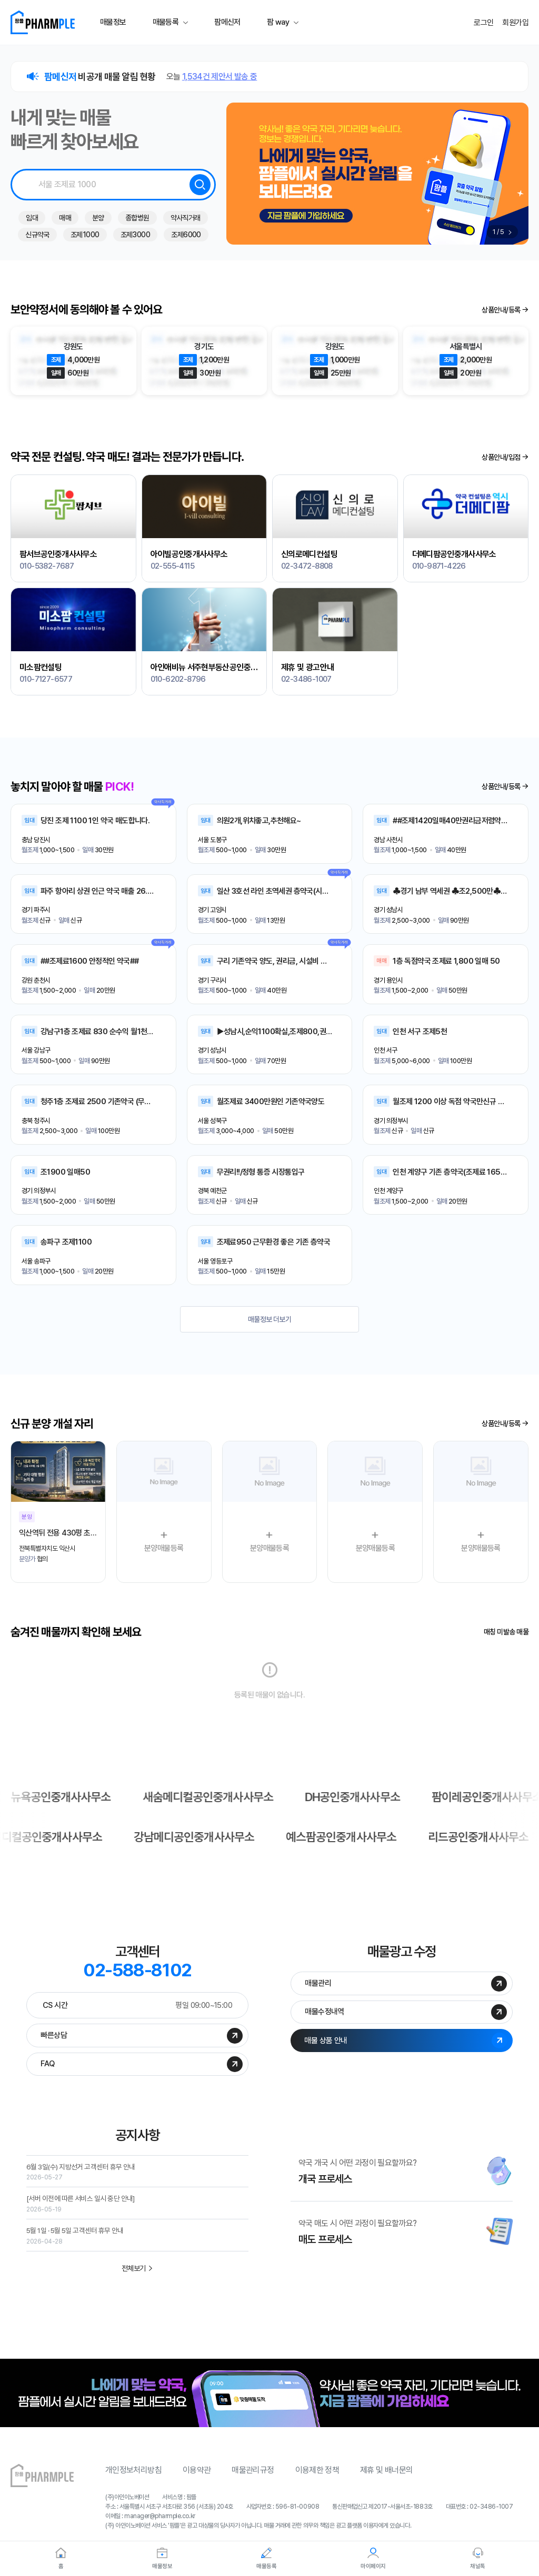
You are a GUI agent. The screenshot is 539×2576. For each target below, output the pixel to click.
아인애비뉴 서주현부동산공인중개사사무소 (204, 666)
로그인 (483, 23)
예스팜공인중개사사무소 (212, 1838)
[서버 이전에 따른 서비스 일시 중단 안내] (86, 2207)
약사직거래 (186, 218)
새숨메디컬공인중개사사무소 (356, 1797)
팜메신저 (227, 22)
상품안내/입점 (505, 457)
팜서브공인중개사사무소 (58, 553)
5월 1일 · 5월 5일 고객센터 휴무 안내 (80, 2240)
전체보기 (138, 2277)
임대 (32, 218)
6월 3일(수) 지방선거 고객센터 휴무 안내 (86, 2174)
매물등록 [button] (166, 22)
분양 (98, 218)
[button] (510, 232)
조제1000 (85, 234)
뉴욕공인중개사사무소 (202, 1797)
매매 (65, 218)
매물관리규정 (253, 2480)
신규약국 (37, 234)
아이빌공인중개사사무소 (189, 553)
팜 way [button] (278, 22)
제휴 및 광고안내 (307, 666)
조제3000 (136, 234)
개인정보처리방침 (133, 2480)
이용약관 (197, 2480)
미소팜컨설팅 (40, 666)
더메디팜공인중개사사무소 (454, 553)
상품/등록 (505, 310)
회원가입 (515, 23)
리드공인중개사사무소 (354, 1838)
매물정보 (113, 22)
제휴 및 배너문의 (386, 2480)
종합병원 (137, 218)
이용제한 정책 (317, 2480)
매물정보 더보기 (270, 1319)
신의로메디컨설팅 (309, 553)
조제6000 (186, 234)
